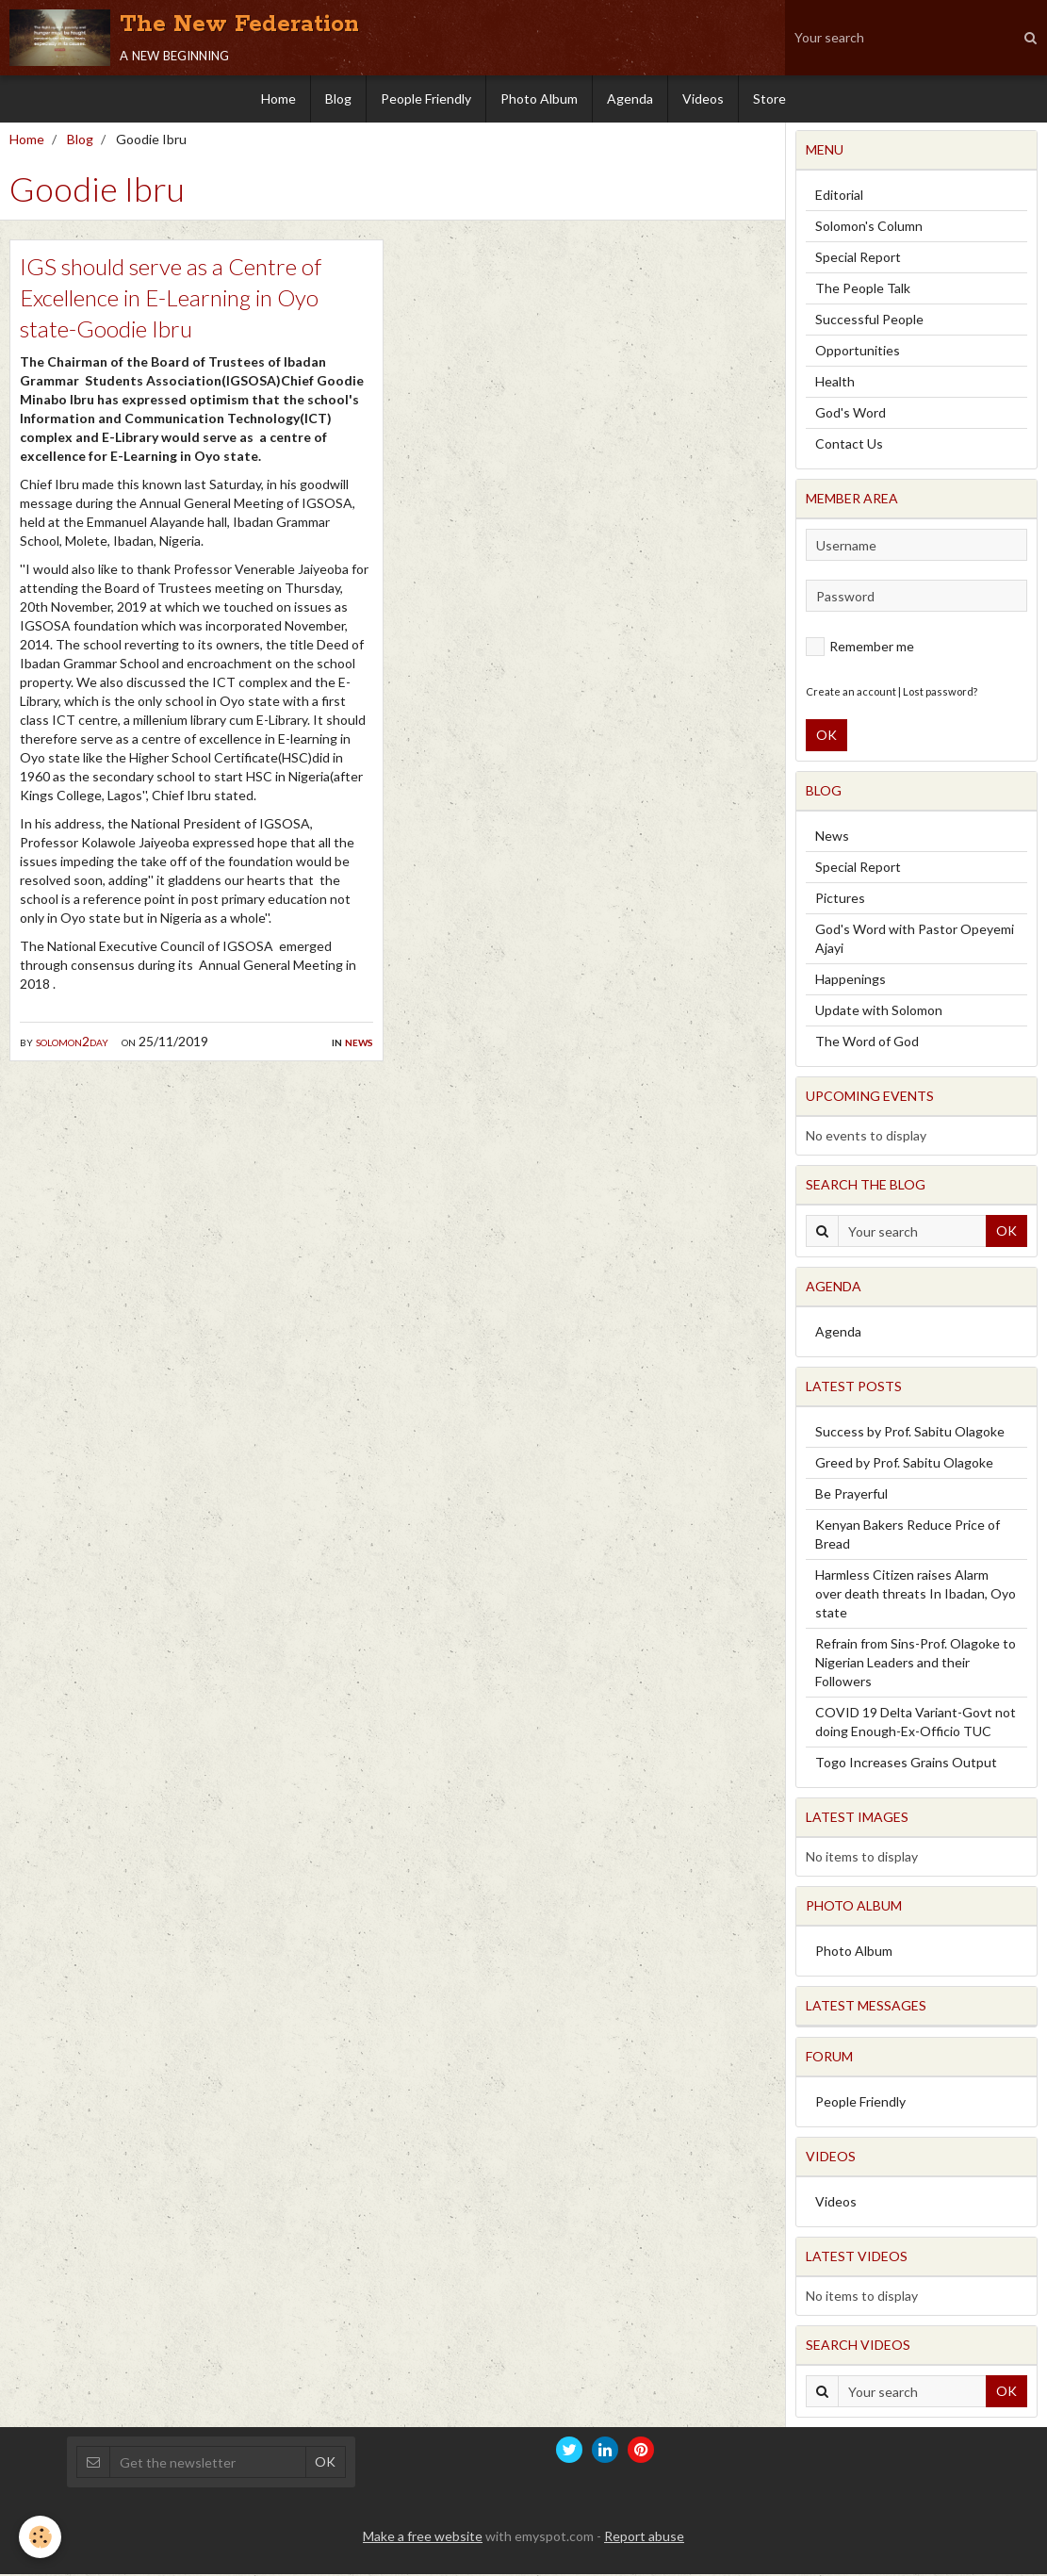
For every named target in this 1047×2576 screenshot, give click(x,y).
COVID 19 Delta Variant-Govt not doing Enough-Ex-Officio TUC (915, 1723)
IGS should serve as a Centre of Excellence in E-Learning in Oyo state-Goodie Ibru (170, 299)
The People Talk (862, 290)
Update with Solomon (878, 1012)
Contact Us (849, 445)
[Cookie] (40, 2537)
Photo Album (539, 98)
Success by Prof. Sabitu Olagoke (910, 1433)
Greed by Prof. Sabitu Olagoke (904, 1464)
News (359, 1043)
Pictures (840, 900)
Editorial (839, 197)
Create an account (851, 693)
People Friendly (426, 98)
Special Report (858, 259)
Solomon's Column (869, 228)
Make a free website (423, 2538)
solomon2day (72, 1043)
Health (835, 383)
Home (278, 98)
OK (826, 737)
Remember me (860, 648)
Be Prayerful (851, 1495)
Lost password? (940, 693)
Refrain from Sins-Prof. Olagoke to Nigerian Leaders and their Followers (915, 1664)
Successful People (869, 321)
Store (769, 98)
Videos (703, 98)
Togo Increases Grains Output (906, 1764)
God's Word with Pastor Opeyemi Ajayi (914, 940)
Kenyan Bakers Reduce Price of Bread (907, 1535)
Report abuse (644, 2538)
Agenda (630, 98)
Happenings (850, 981)
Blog (338, 98)
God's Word (850, 414)
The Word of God (867, 1043)
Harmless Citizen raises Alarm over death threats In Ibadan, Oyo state (915, 1595)
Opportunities (857, 352)
